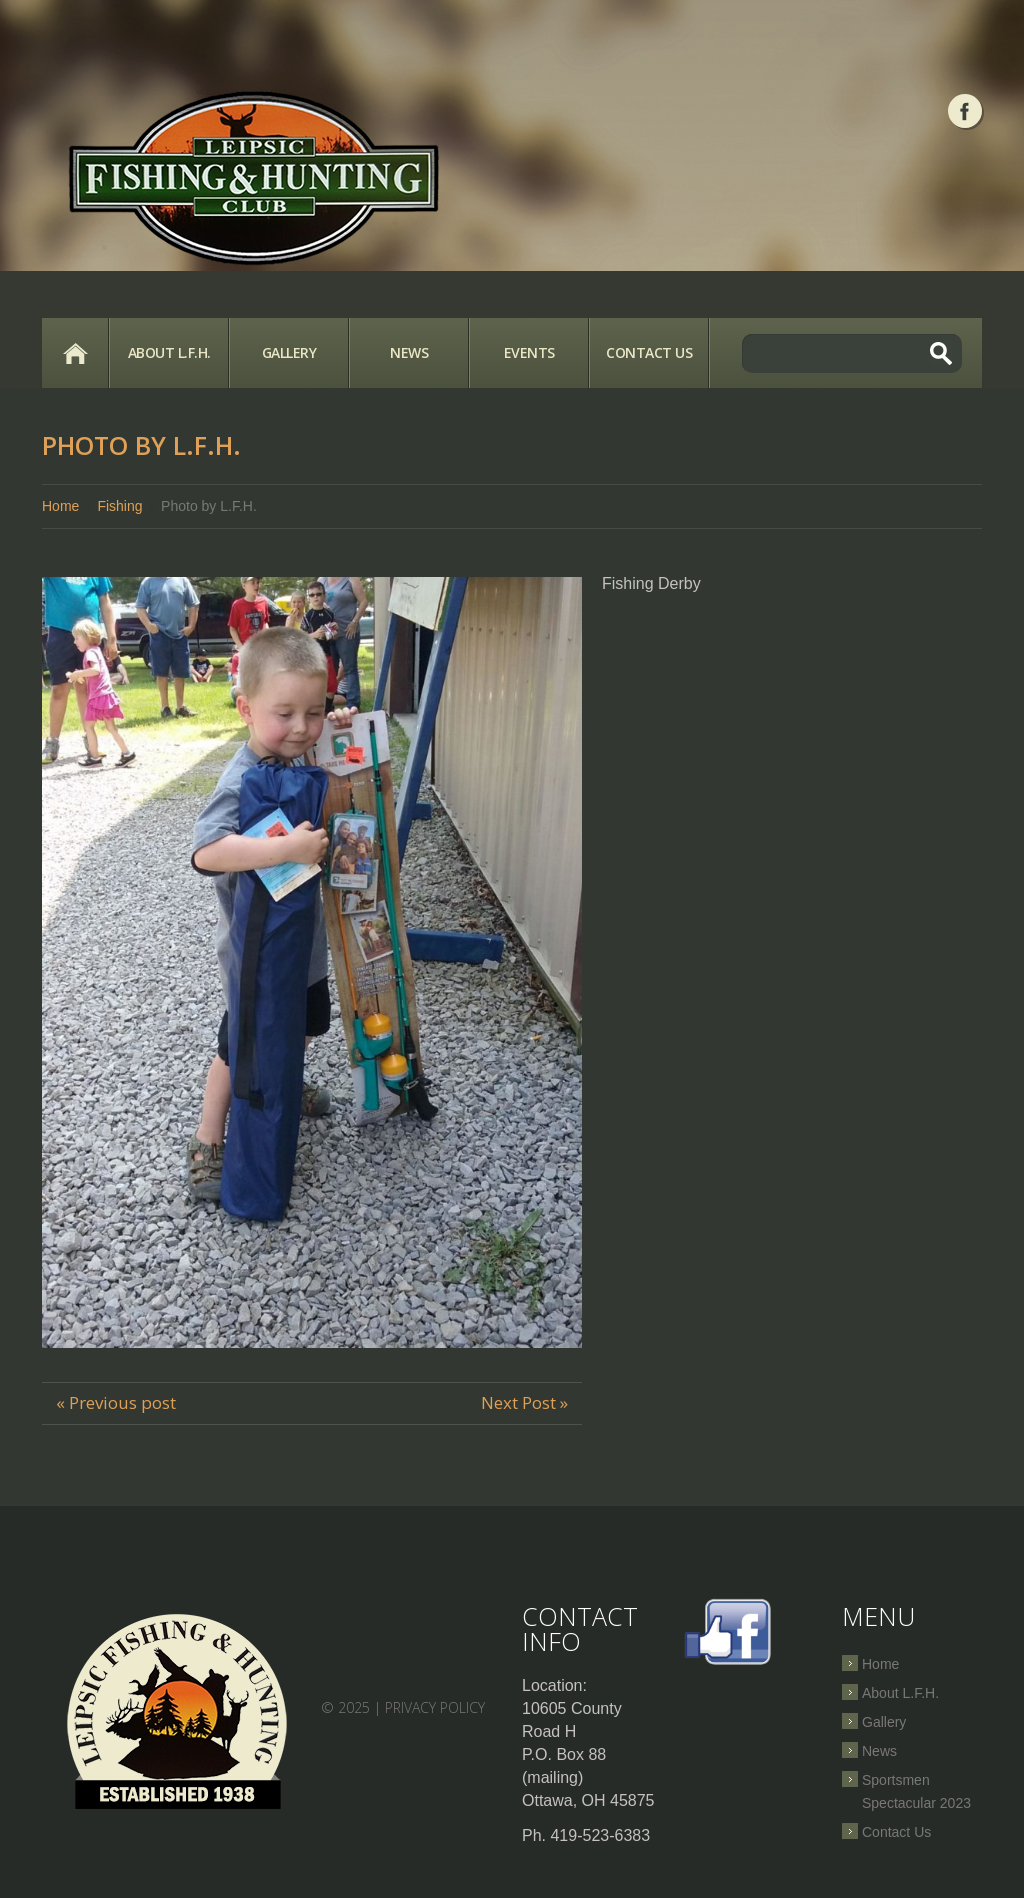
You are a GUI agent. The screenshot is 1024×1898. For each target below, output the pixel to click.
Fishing (119, 506)
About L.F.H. (169, 352)
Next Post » (524, 1402)
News (409, 352)
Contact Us (649, 352)
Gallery (289, 352)
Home (75, 353)
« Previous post (116, 1402)
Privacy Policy (435, 1707)
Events (529, 352)
